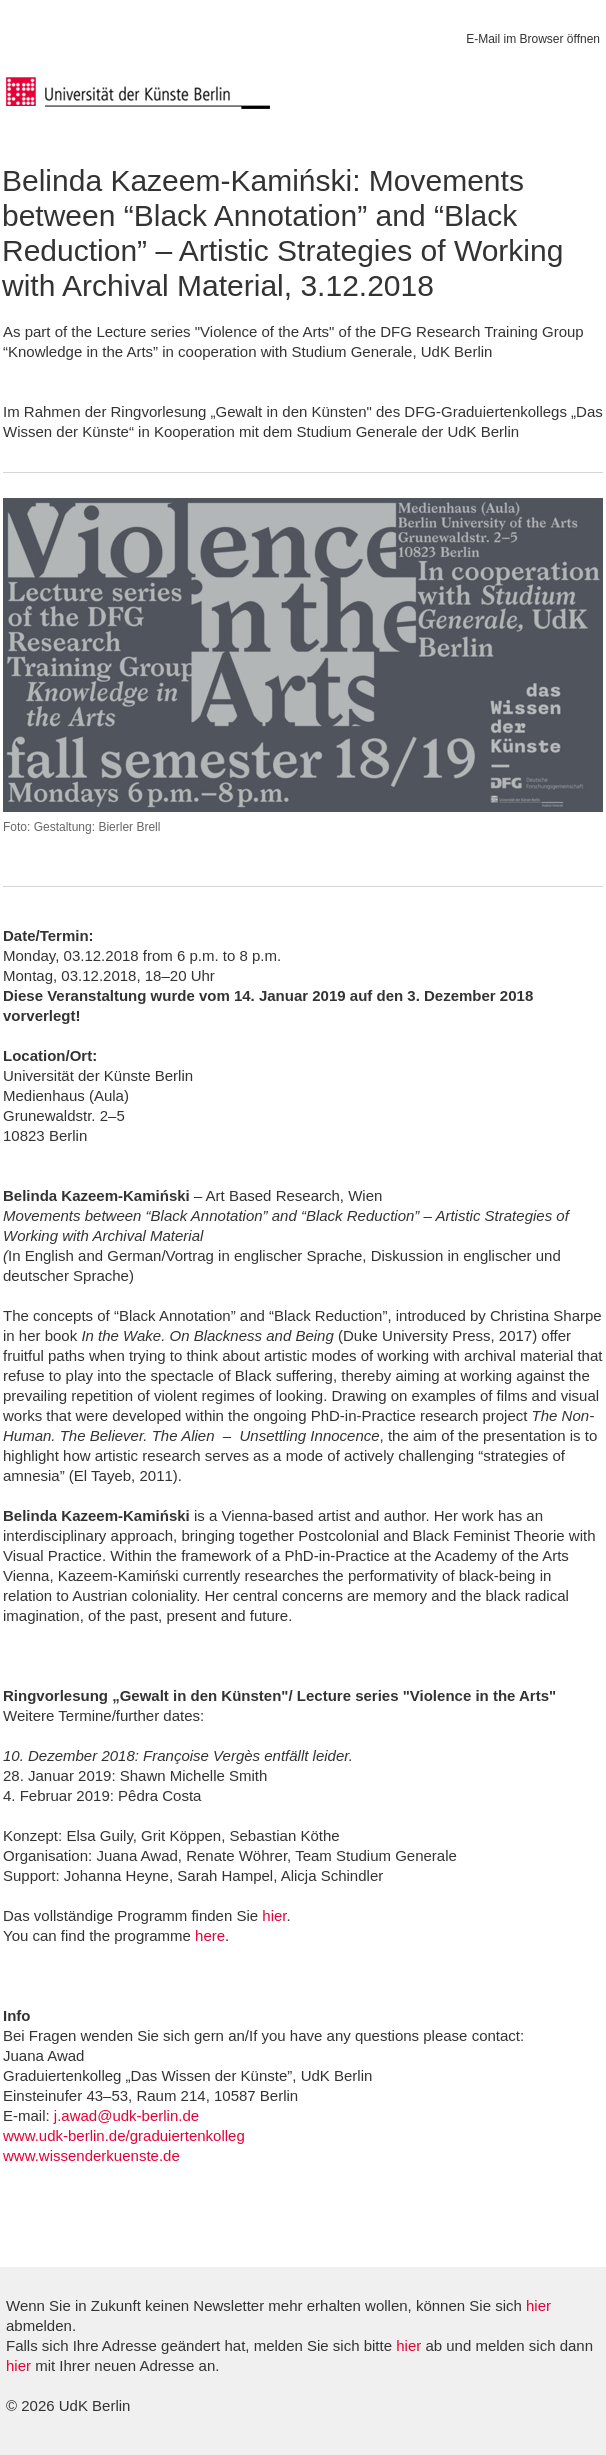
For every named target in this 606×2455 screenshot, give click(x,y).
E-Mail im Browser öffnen (533, 39)
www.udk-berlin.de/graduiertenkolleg (124, 2135)
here (210, 1935)
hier (274, 1915)
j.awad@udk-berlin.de (126, 2115)
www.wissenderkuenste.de (91, 2155)
